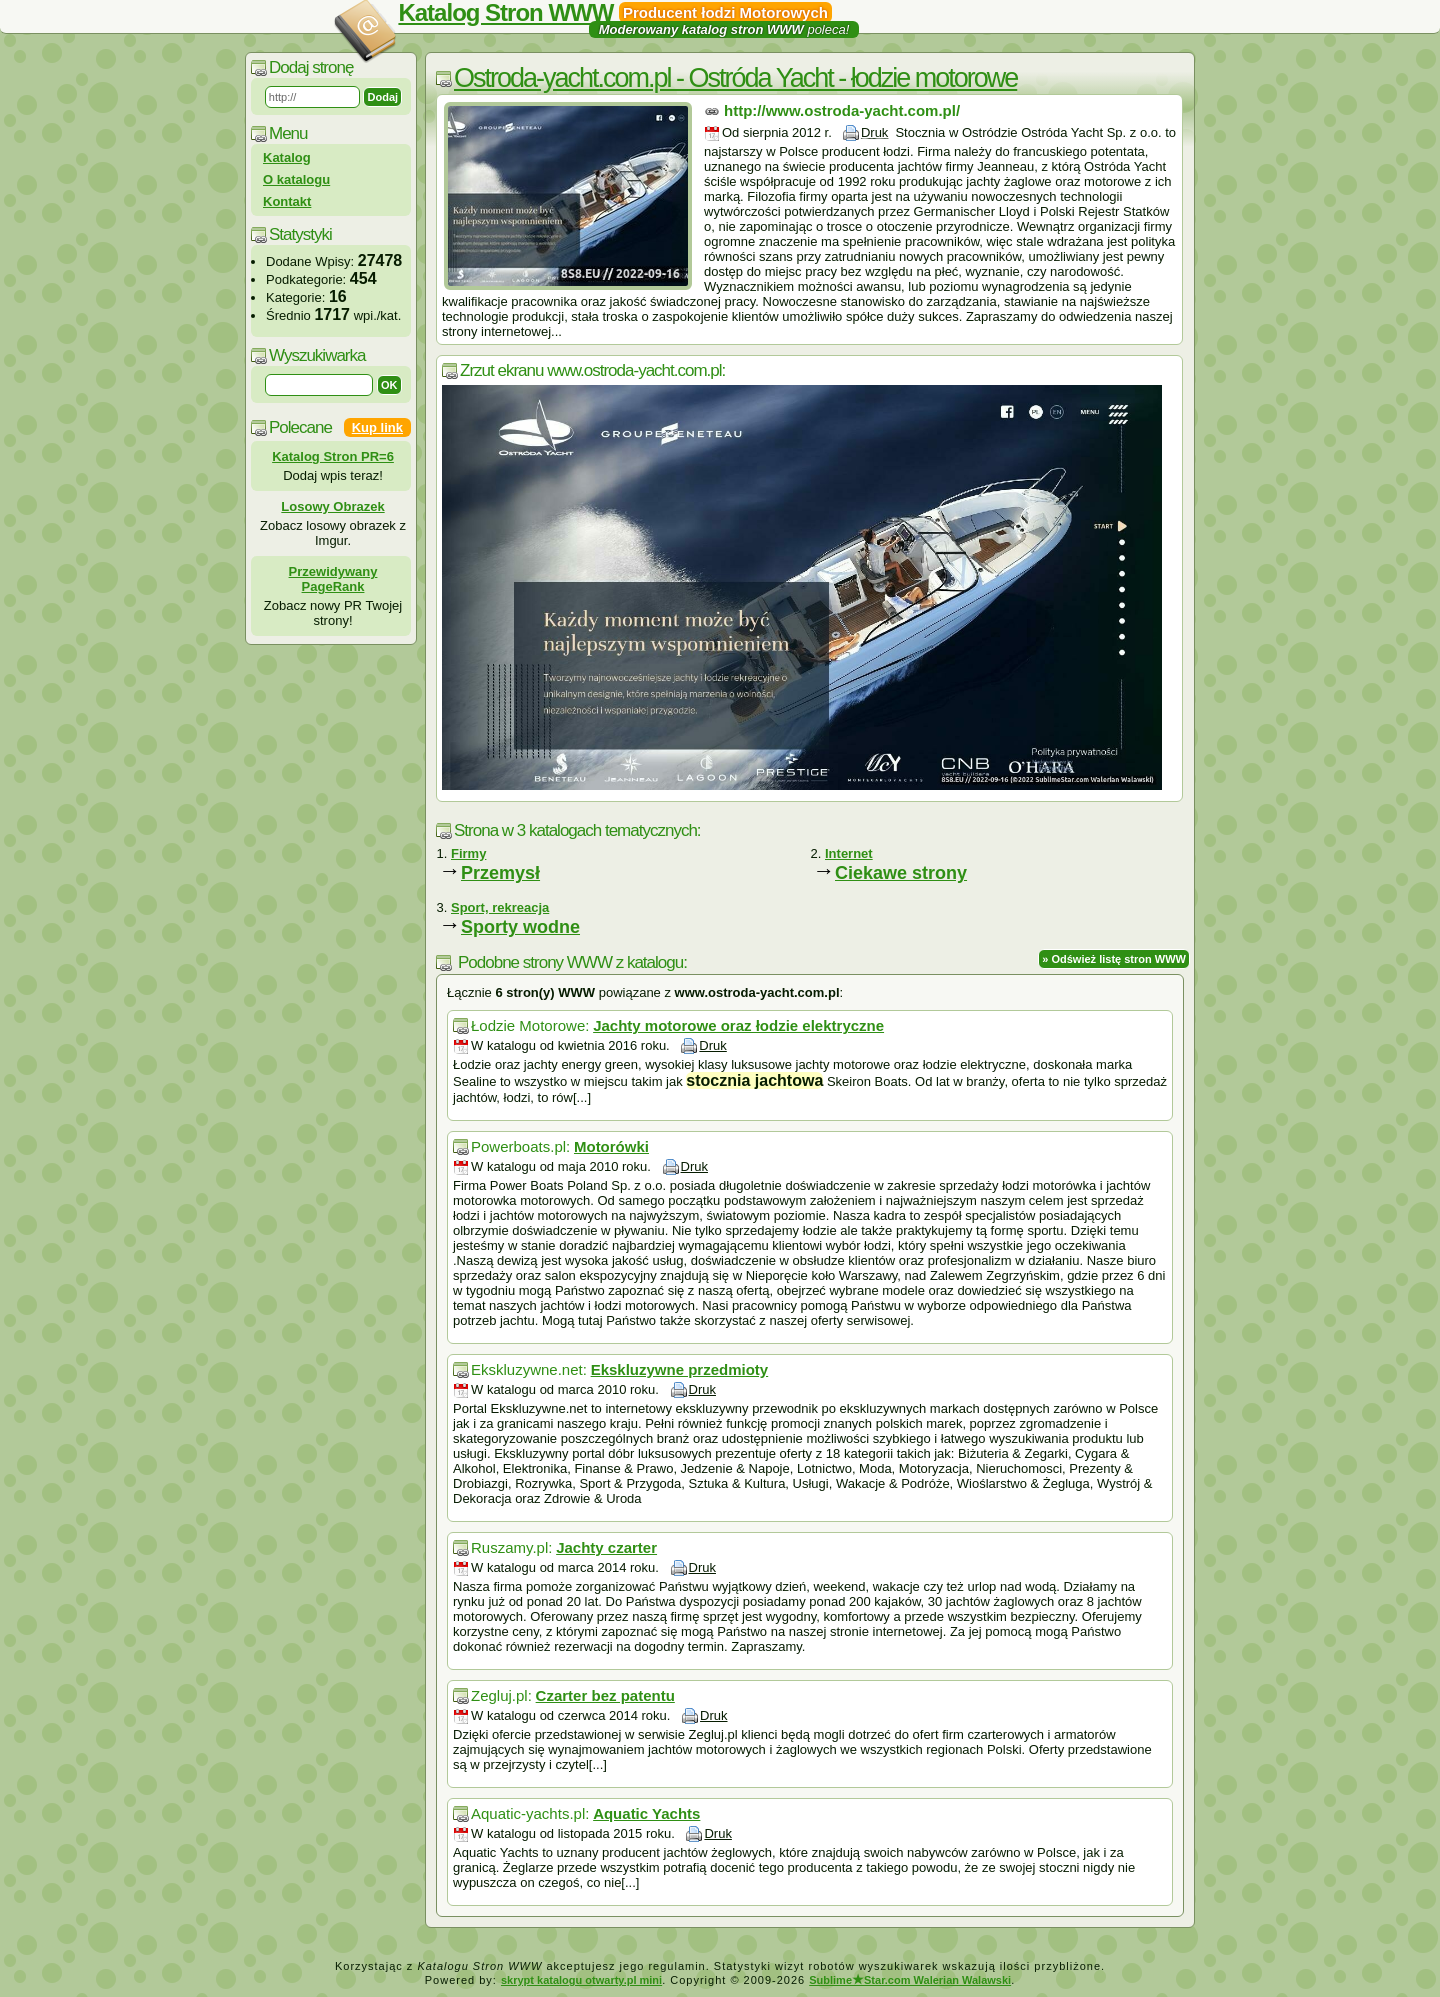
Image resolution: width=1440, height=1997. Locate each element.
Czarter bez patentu (605, 1695)
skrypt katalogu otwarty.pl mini (581, 1980)
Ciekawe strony (901, 873)
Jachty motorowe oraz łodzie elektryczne (738, 1025)
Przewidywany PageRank (333, 579)
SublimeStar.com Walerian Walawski (910, 1980)
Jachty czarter (606, 1547)
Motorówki (611, 1146)
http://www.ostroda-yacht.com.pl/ (842, 110)
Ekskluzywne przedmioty (680, 1369)
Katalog (287, 157)
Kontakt (287, 201)
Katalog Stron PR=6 (333, 456)
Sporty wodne (520, 927)
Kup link (377, 427)
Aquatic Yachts (646, 1813)
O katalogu (296, 179)
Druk (874, 132)
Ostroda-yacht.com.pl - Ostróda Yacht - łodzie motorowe (735, 78)
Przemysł (500, 873)
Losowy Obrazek (332, 506)
